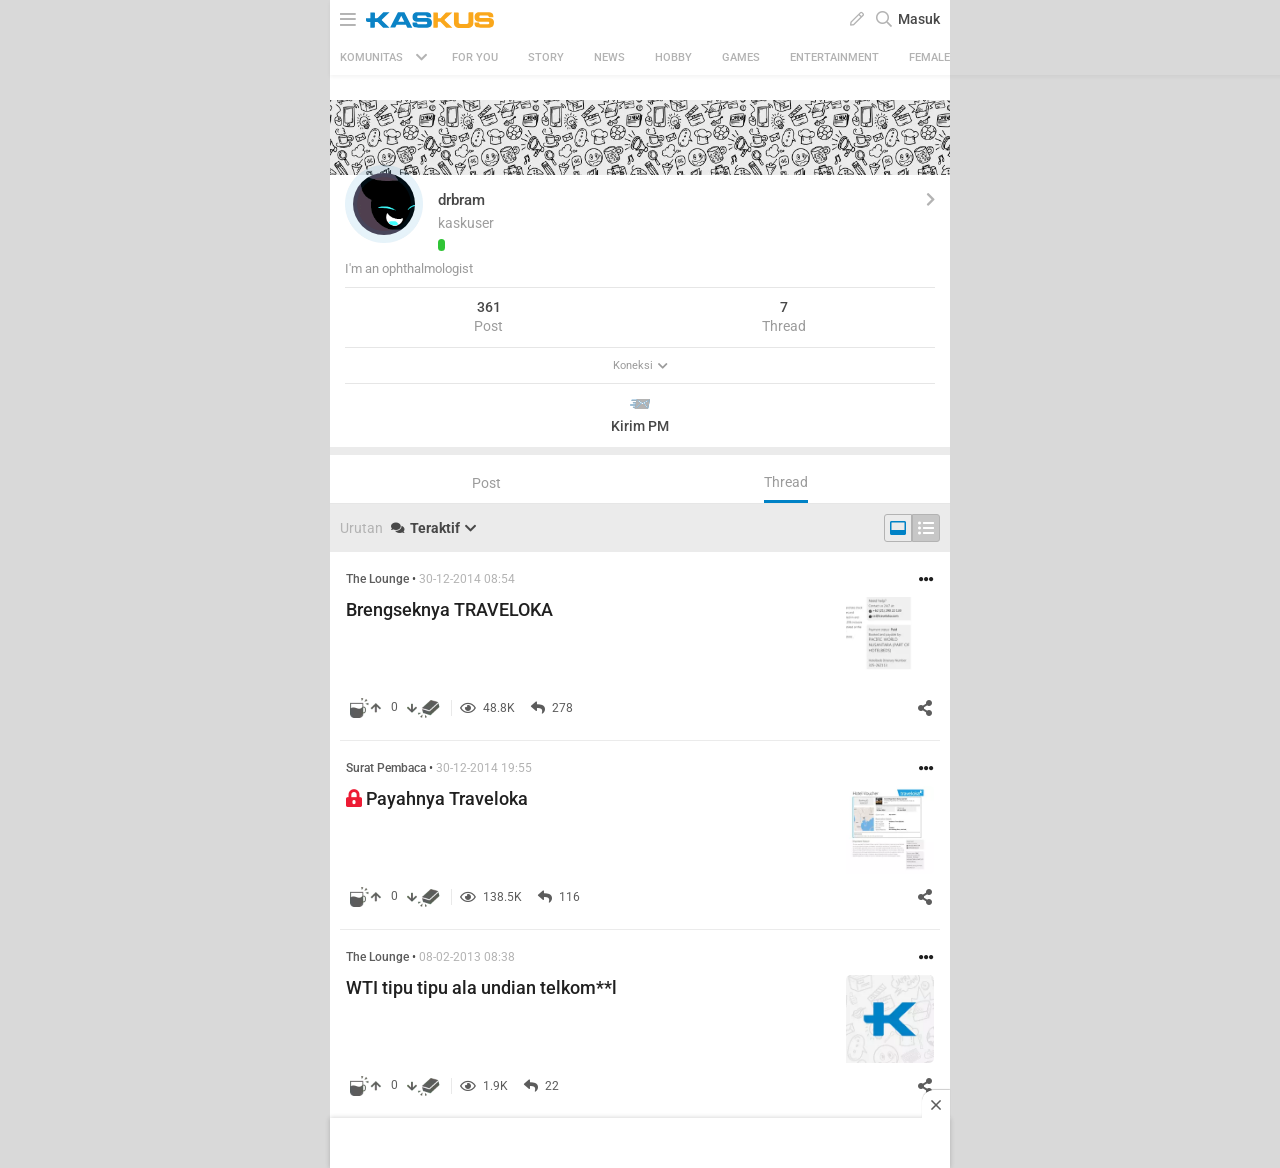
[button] (384, 204)
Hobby (673, 57)
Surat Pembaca (386, 768)
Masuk (919, 19)
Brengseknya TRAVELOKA (449, 609)
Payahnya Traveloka (437, 798)
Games (741, 57)
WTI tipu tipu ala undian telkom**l (481, 987)
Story (546, 57)
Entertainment (834, 57)
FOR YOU (475, 57)
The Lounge (377, 579)
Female (929, 57)
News (609, 57)
